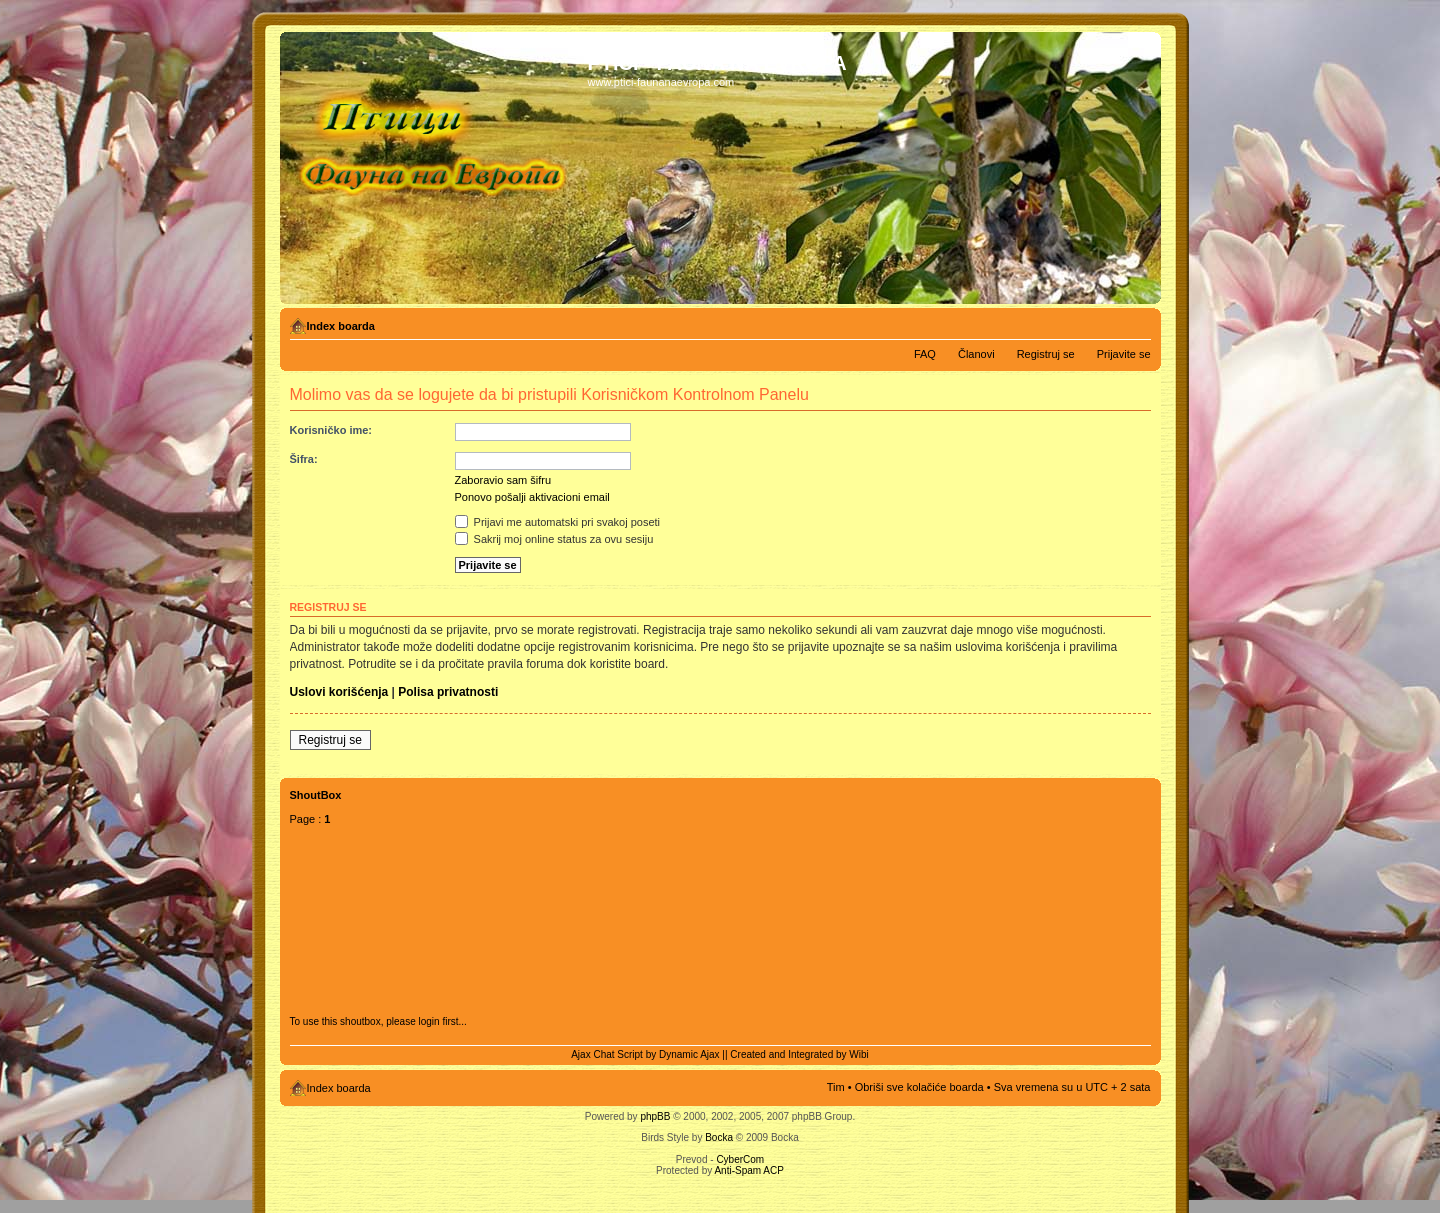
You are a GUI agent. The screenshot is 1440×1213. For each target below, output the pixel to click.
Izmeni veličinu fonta (1136, 322)
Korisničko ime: (331, 430)
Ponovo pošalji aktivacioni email (532, 497)
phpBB (655, 1116)
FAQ (925, 354)
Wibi (858, 1054)
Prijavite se (1124, 354)
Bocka (719, 1137)
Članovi (976, 354)
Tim (836, 1087)
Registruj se (1046, 354)
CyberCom (740, 1159)
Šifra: (304, 459)
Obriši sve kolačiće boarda (919, 1087)
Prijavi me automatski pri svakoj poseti (558, 522)
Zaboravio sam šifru (503, 480)
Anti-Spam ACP (748, 1170)
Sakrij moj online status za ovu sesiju (554, 539)
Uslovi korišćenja (339, 692)
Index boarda (341, 326)
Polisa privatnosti (448, 692)
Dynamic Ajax (689, 1054)
